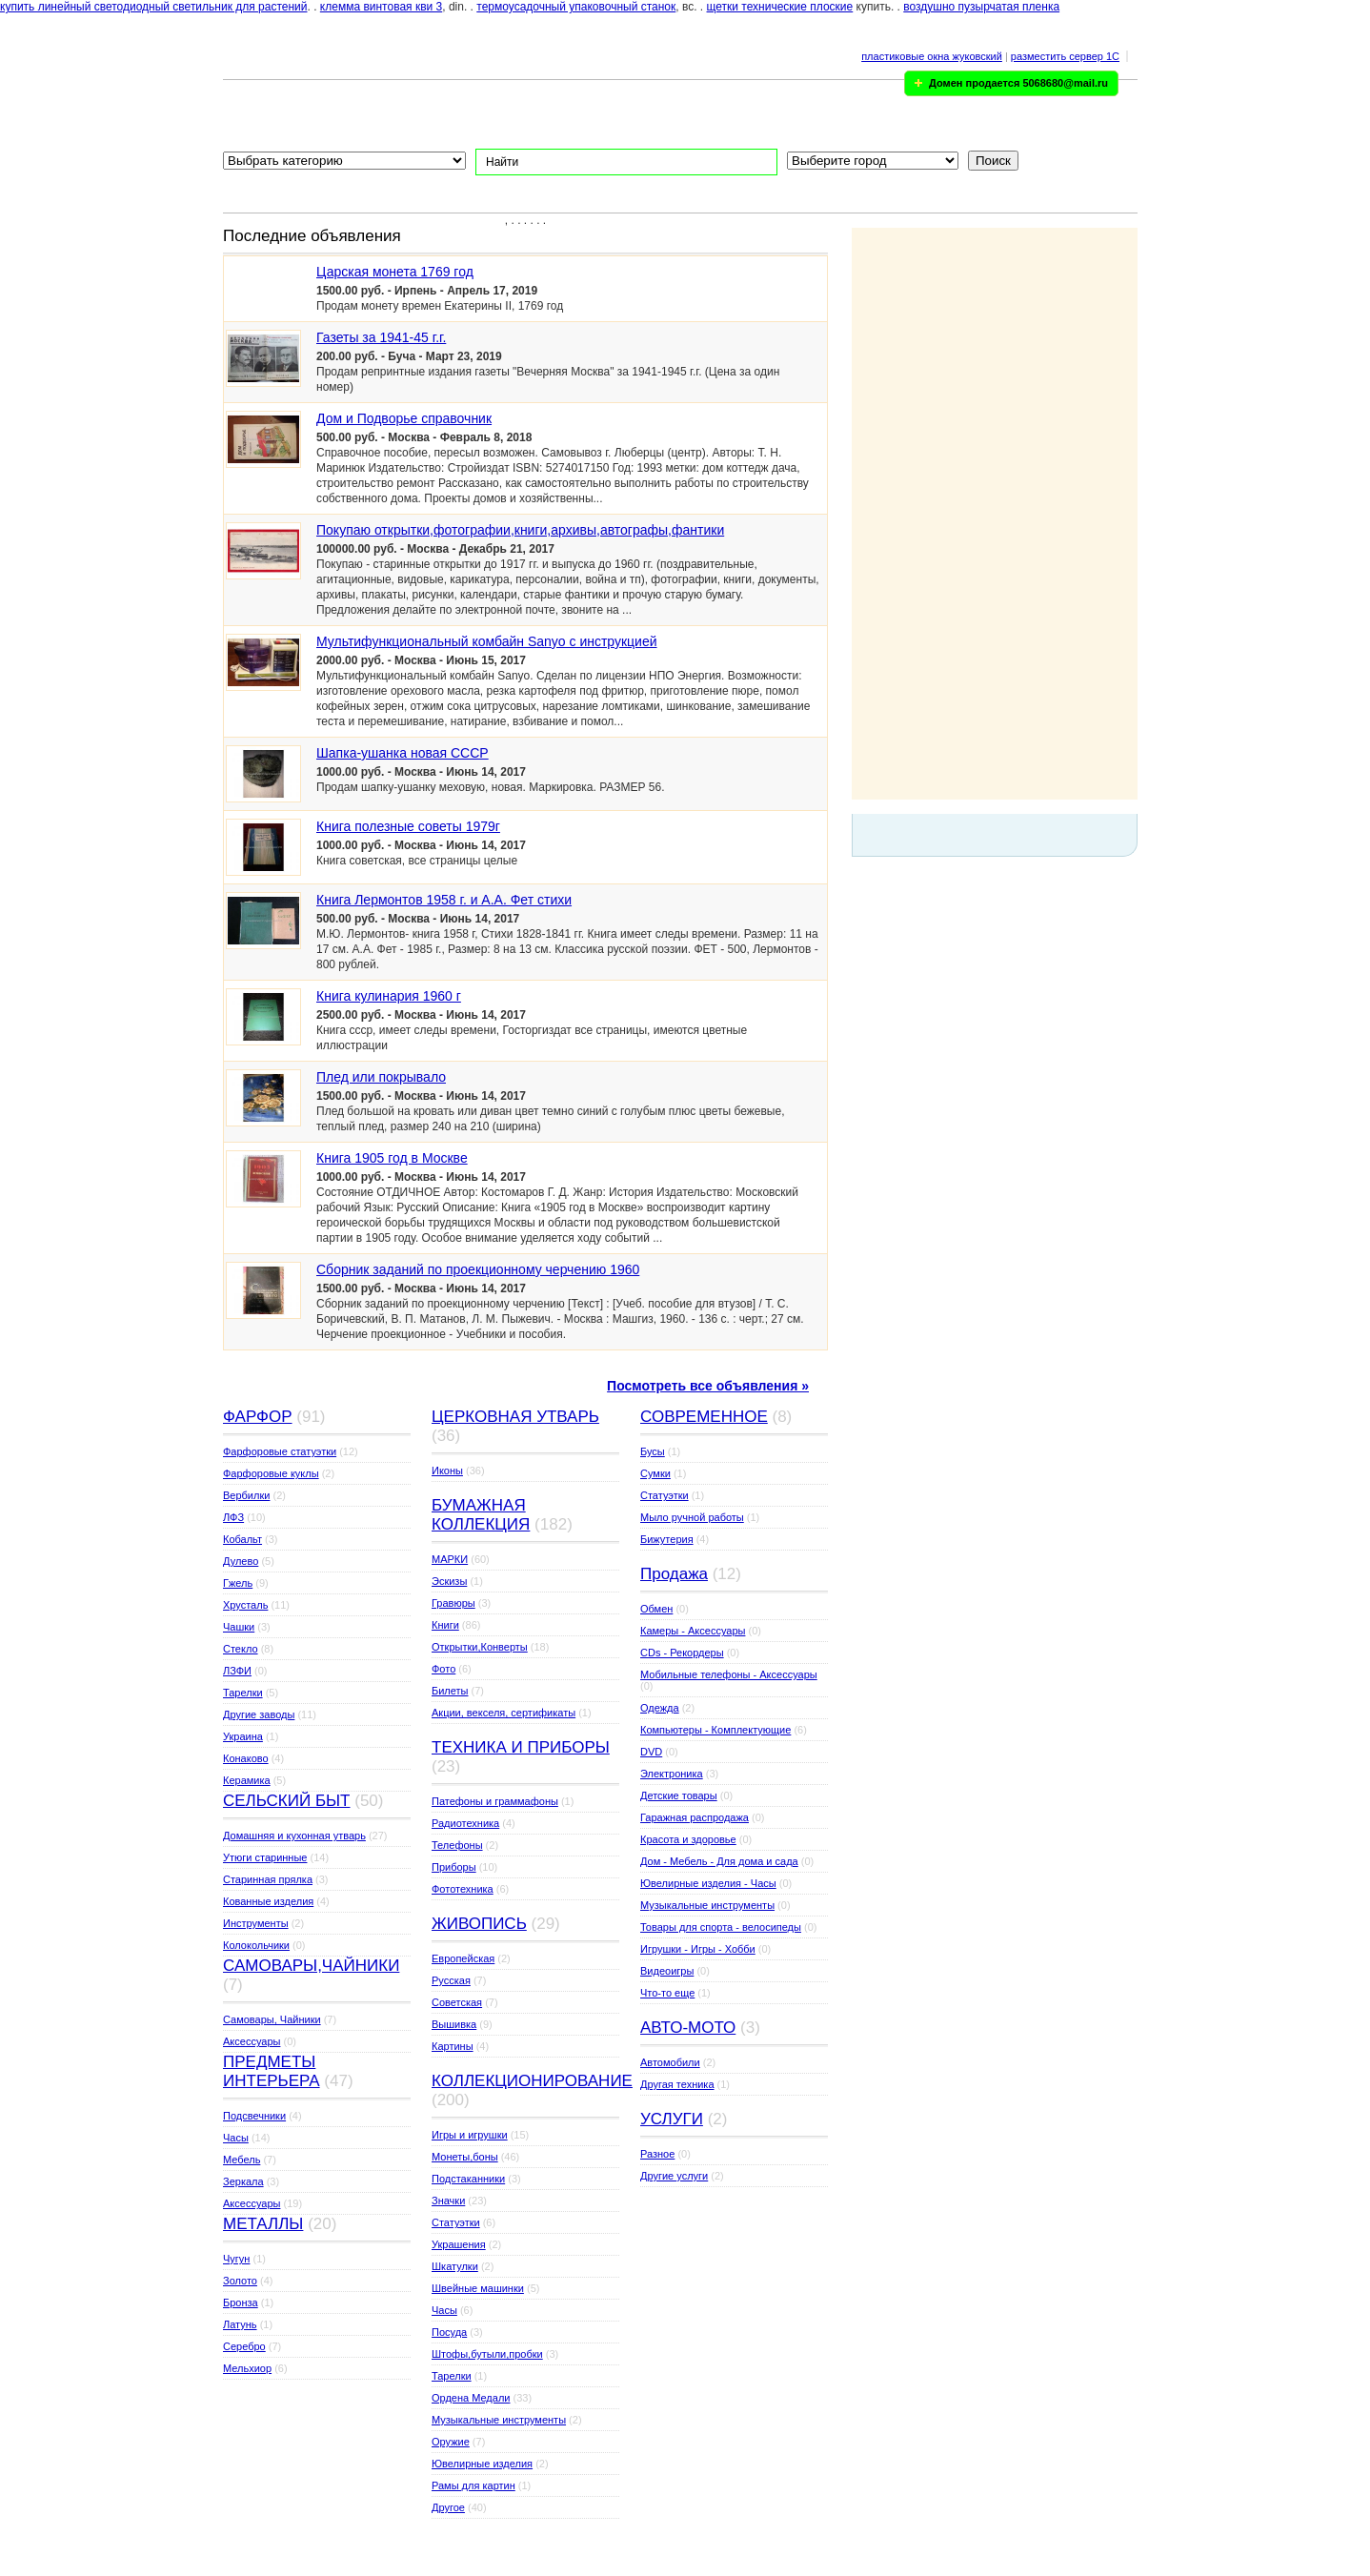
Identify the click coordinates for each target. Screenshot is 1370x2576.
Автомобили (670, 2062)
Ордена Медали (471, 2398)
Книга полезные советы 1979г (408, 826)
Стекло (240, 1648)
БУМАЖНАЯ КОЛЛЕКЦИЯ (481, 1514)
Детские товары (678, 1795)
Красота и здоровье (688, 1839)
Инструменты (256, 1923)
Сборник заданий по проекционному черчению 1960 (477, 1269)
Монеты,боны (465, 2156)
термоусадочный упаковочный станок (575, 6)
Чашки (238, 1627)
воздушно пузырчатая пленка (981, 6)
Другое (448, 2507)
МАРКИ (450, 1559)
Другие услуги (674, 2175)
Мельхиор (247, 2368)
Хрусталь (245, 1605)
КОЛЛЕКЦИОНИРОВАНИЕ (532, 2081)
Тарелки (243, 1692)
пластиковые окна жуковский (931, 56)
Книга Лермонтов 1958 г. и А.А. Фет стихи (444, 899)
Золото (240, 2280)
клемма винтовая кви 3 (381, 6)
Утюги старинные (265, 1857)
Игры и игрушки (470, 2134)
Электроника (671, 1773)
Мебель (241, 2159)
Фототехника (463, 1889)
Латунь (240, 2324)
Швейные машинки (478, 2288)
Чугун (236, 2258)
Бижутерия (667, 1539)
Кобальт (242, 1539)
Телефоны (457, 1845)
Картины (452, 2046)
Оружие (451, 2441)
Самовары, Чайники (272, 2019)
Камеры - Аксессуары (692, 1630)
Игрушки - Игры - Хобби (698, 1949)
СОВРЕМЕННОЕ (704, 1417)
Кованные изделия (268, 1901)
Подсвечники (254, 2115)
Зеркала (243, 2181)
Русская (451, 1980)
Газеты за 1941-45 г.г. (381, 337)
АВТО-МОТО (687, 2027)
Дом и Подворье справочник (404, 418)
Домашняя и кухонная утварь (294, 1835)
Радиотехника (465, 1823)
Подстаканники (468, 2178)
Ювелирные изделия (482, 2463)
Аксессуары (251, 2041)
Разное (657, 2154)
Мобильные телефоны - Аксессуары (728, 1674)
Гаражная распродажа (694, 1817)
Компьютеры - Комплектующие (715, 1729)
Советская (457, 2002)
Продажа (674, 1574)
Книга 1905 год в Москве (392, 1158)
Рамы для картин (473, 2485)
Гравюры (453, 1603)
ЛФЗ (233, 1517)
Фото (443, 1668)
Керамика (247, 1780)
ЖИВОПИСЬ (479, 1924)
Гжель (237, 1583)
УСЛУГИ (671, 2119)
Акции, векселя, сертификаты (503, 1712)
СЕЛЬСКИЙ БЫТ (287, 1801)
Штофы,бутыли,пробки (487, 2354)
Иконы (447, 1470)
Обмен (656, 1608)
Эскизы (449, 1581)
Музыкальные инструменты (499, 2419)
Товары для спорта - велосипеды (720, 1927)
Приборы (454, 1867)
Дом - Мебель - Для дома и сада (719, 1861)
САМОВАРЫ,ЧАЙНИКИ (311, 1966)
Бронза (240, 2302)
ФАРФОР (257, 1417)
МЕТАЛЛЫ (263, 2224)
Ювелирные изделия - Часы (708, 1883)
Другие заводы (258, 1714)
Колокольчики (256, 1945)
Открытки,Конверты (480, 1647)
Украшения (459, 2244)
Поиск (993, 160)
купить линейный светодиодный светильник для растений (154, 6)
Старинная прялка (267, 1879)
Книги (445, 1625)
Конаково (246, 1758)
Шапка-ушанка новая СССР (402, 753)
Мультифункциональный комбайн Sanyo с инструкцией (486, 641)
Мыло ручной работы (692, 1517)
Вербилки (246, 1495)
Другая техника (677, 2084)
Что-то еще (667, 1992)
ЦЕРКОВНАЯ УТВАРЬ (515, 1417)
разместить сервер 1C (1065, 56)
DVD (651, 1751)
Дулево (240, 1561)
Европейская (463, 1958)
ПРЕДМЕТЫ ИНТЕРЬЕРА (271, 2071)
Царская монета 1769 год (394, 271)
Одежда (659, 1708)
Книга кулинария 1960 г (388, 996)
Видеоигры (667, 1971)
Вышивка (454, 2024)
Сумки (655, 1473)
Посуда (449, 2332)
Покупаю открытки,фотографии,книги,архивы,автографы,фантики (520, 530)
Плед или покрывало (381, 1077)
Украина (243, 1736)
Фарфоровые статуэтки (279, 1451)
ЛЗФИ (237, 1670)
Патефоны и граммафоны (495, 1801)
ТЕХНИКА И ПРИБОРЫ (521, 1747)
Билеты (450, 1690)
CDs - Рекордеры (682, 1652)
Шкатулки (455, 2266)
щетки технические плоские (780, 6)
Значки (448, 2200)
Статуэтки (456, 2222)
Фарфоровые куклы (271, 1473)
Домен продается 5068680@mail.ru (1018, 83)
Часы (236, 2137)
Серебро (244, 2346)
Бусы (652, 1451)
